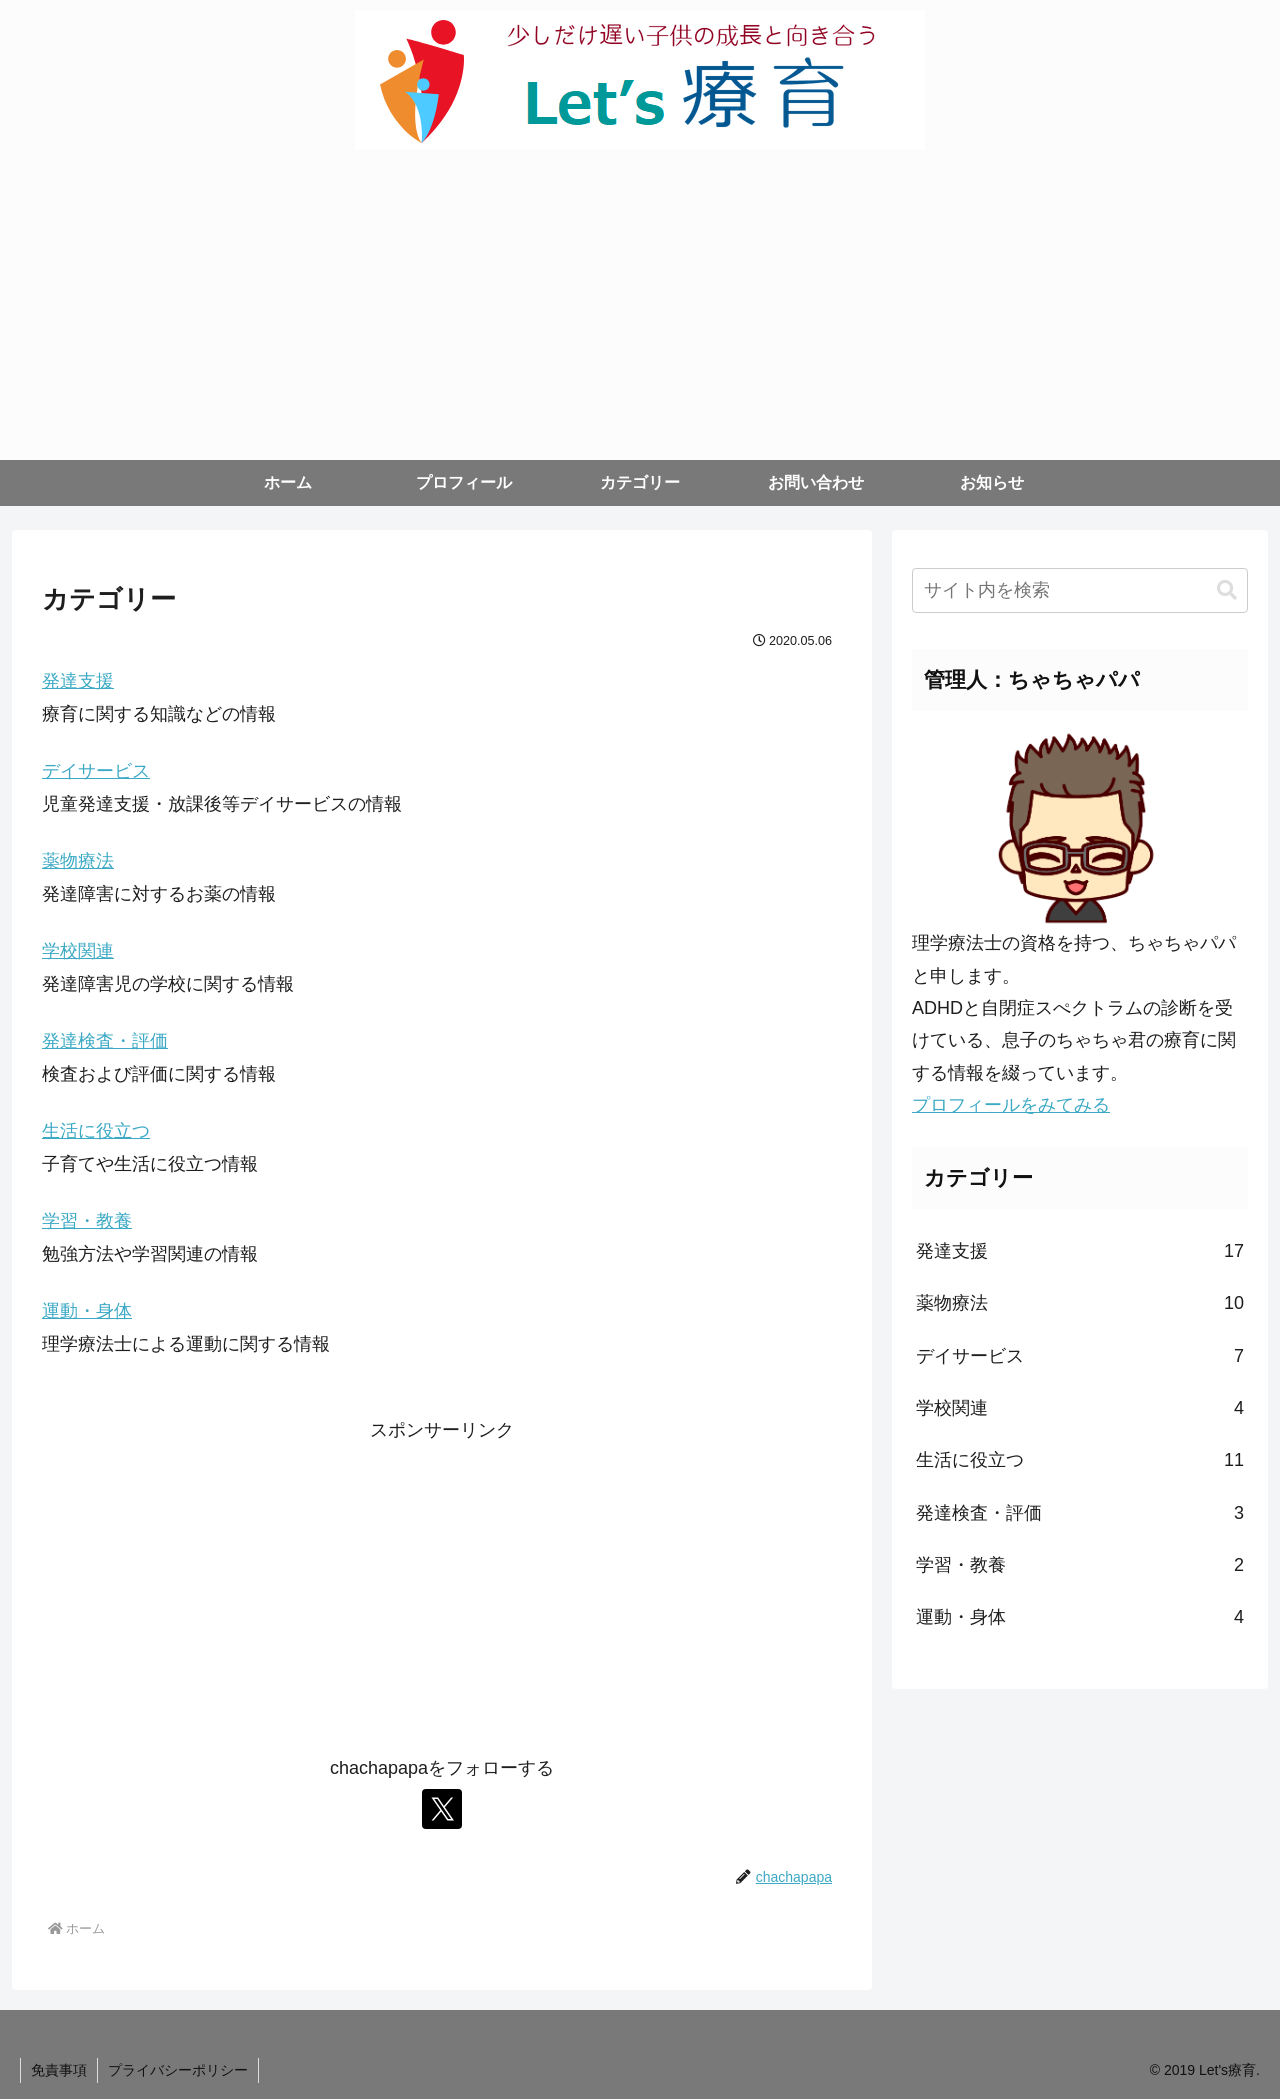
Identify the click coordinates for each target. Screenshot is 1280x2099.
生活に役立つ (96, 1131)
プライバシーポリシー (178, 2070)
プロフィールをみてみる (1011, 1105)
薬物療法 (78, 861)
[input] (1080, 590)
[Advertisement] (640, 310)
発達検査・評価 (105, 1041)
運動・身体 (87, 1311)
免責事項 (59, 2070)
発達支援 (78, 681)
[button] (1227, 590)
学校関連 (78, 951)
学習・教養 (87, 1221)
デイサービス (96, 771)
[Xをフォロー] (442, 1809)
